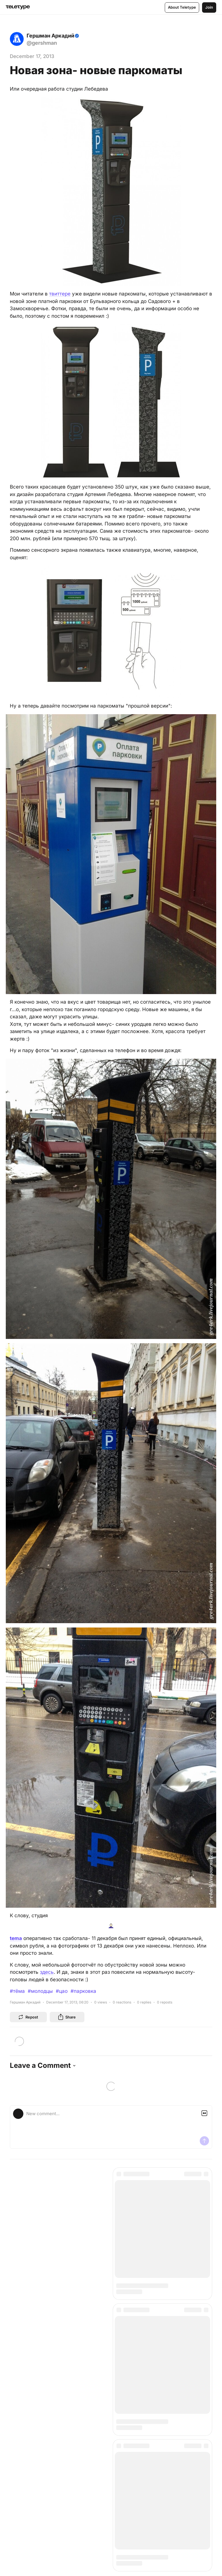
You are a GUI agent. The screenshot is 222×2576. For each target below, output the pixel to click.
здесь (47, 1972)
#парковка (83, 1991)
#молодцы (40, 1991)
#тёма (17, 1991)
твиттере (60, 294)
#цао (62, 1991)
